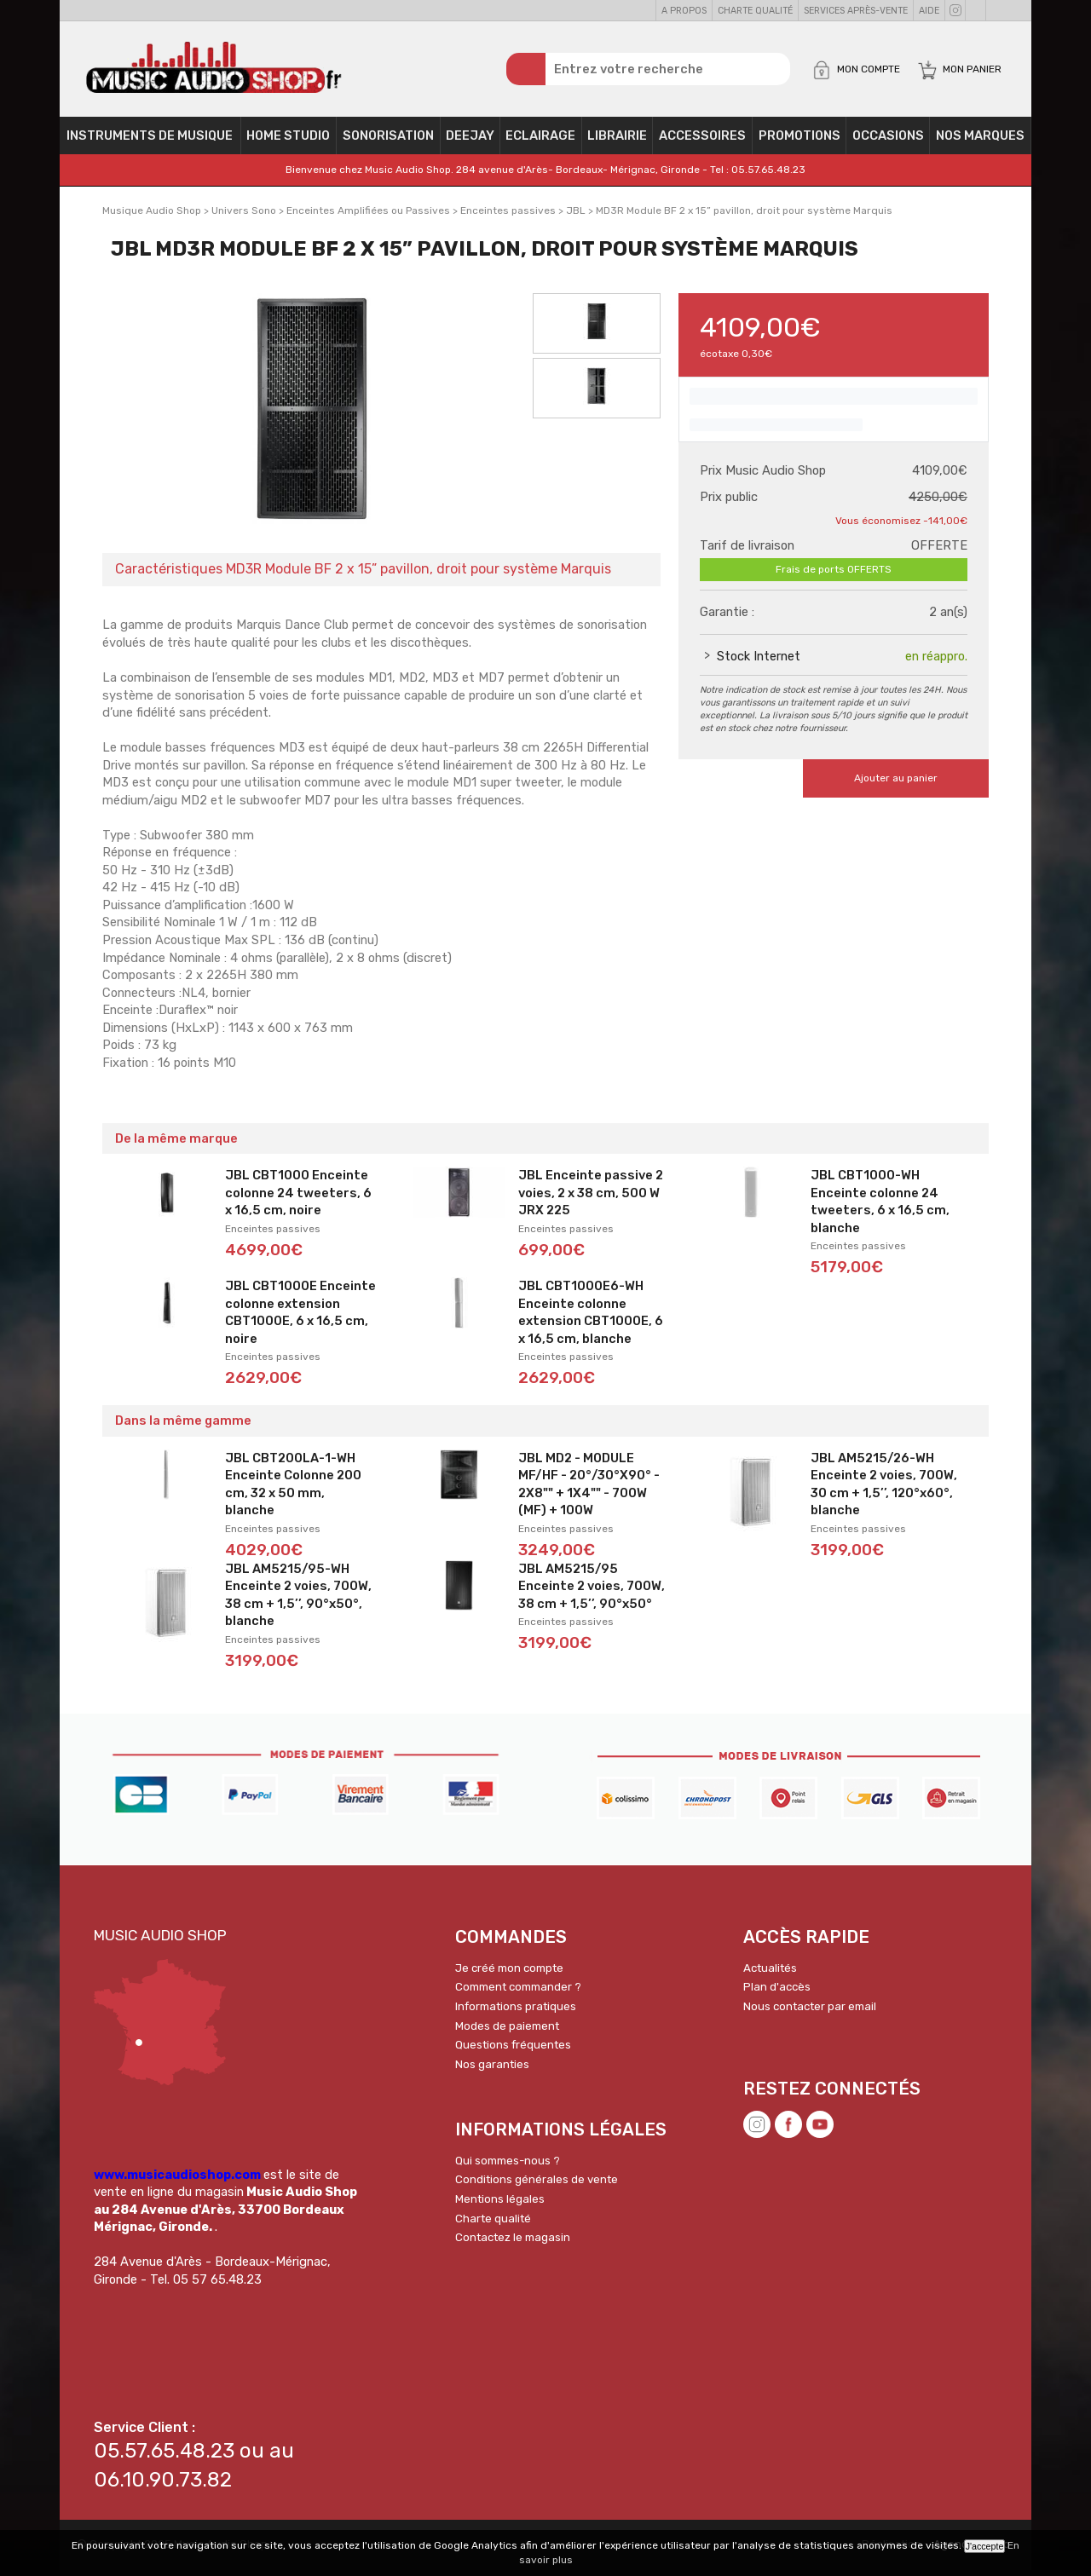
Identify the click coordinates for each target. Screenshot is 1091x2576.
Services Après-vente (856, 10)
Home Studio (288, 141)
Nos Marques (980, 141)
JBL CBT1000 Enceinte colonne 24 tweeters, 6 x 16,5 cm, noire (298, 1198)
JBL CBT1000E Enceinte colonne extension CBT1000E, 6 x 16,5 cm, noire (300, 1318)
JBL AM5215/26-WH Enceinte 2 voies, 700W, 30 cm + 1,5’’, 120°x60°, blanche (884, 1490)
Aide (929, 10)
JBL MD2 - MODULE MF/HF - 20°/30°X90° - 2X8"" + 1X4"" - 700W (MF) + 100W (589, 1490)
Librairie (617, 141)
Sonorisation (388, 141)
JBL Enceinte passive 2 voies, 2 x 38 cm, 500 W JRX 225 (590, 1198)
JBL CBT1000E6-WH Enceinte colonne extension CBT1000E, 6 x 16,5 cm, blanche (590, 1318)
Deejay (470, 141)
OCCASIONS (888, 141)
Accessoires (702, 141)
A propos (684, 10)
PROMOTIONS (799, 141)
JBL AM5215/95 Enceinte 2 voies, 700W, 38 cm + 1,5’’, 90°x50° (591, 1592)
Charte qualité (755, 10)
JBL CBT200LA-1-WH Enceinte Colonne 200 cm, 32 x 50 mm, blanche (293, 1490)
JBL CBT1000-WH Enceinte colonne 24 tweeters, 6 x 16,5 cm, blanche (880, 1207)
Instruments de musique (149, 141)
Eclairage (540, 141)
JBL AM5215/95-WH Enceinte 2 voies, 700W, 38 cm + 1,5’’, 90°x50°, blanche (298, 1601)
